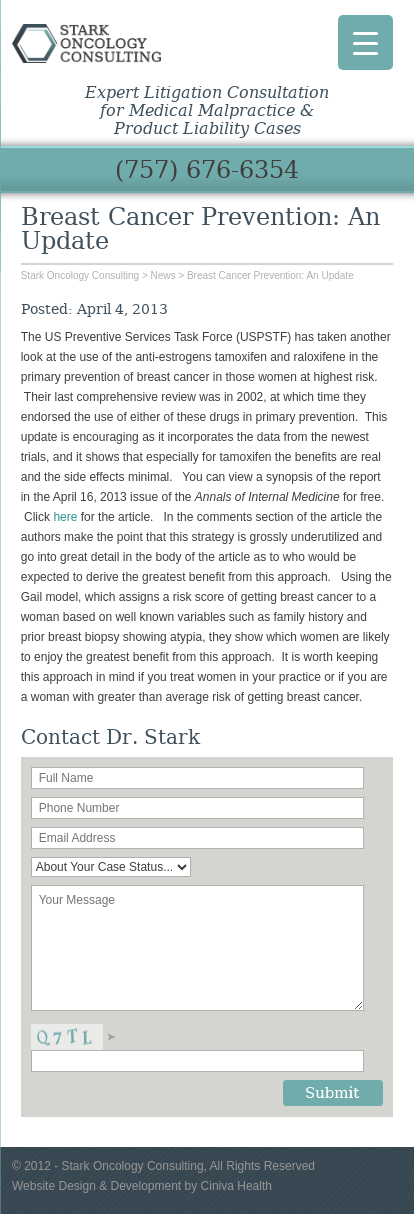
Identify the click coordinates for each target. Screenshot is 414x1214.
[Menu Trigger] (365, 42)
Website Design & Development (96, 1186)
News (163, 275)
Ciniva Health (236, 1186)
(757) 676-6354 (207, 170)
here (66, 517)
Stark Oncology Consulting (86, 48)
